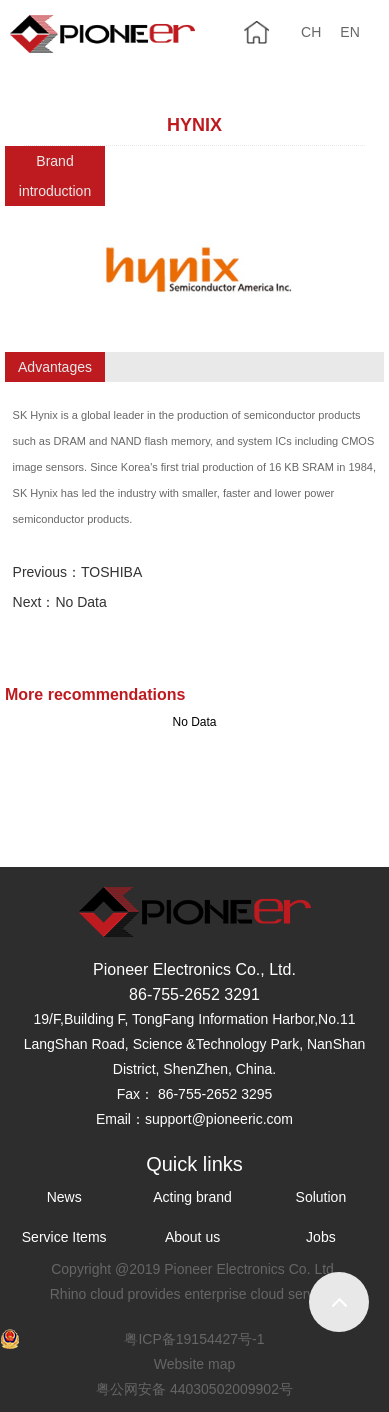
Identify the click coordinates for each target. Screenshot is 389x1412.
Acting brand (192, 1197)
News (64, 1197)
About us (192, 1237)
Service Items (64, 1237)
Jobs (321, 1237)
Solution (321, 1197)
